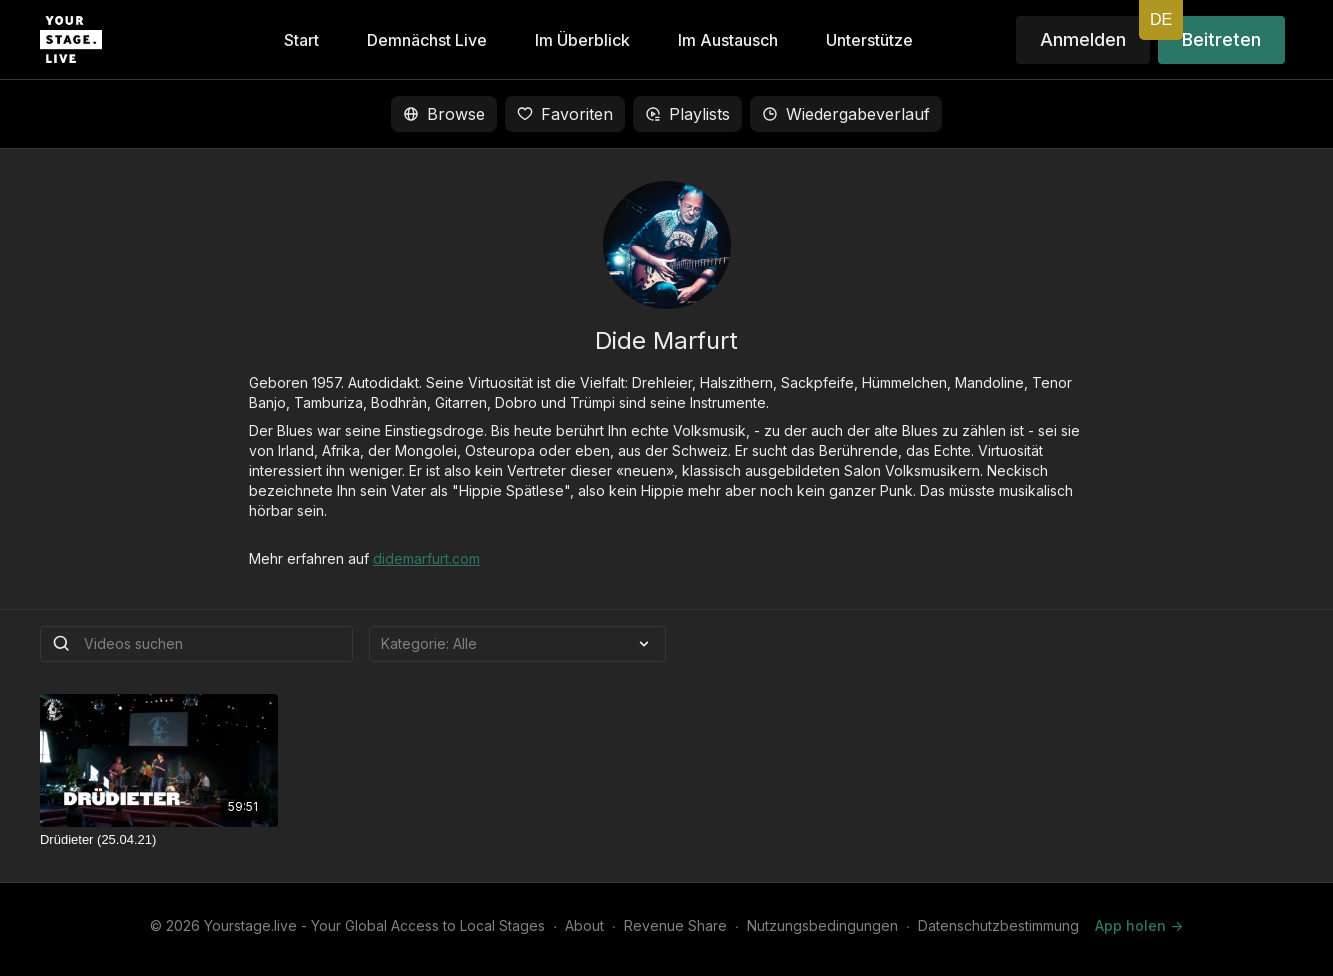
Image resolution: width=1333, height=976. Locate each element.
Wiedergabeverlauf (846, 114)
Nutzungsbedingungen (822, 925)
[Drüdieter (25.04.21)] (159, 840)
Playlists (687, 114)
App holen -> (1139, 925)
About (584, 925)
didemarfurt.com (426, 558)
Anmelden (1083, 39)
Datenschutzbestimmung (998, 925)
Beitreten (1221, 39)
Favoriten (565, 114)
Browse (444, 114)
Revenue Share (675, 925)
